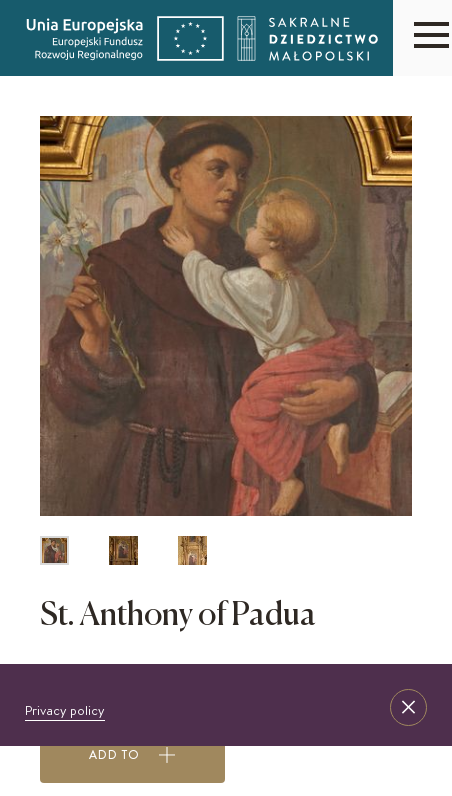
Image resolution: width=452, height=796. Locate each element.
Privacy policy (65, 710)
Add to (132, 755)
